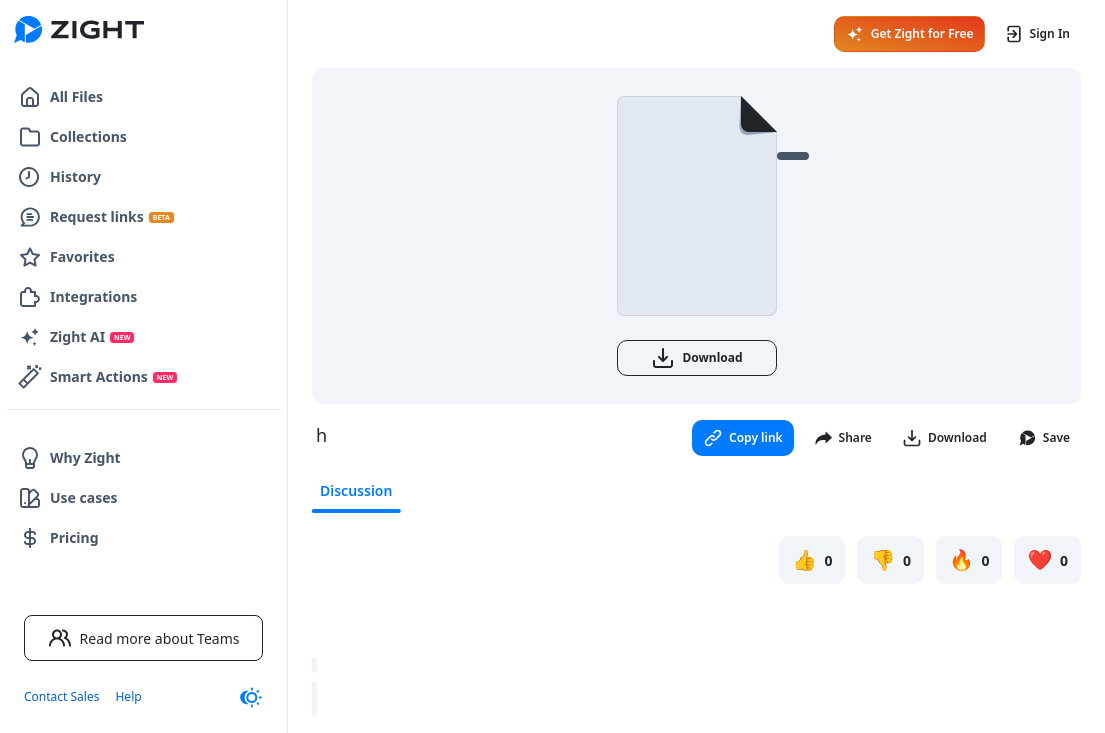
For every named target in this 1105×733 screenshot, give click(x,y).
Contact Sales (61, 696)
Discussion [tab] (356, 490)
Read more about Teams (144, 638)
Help (128, 696)
